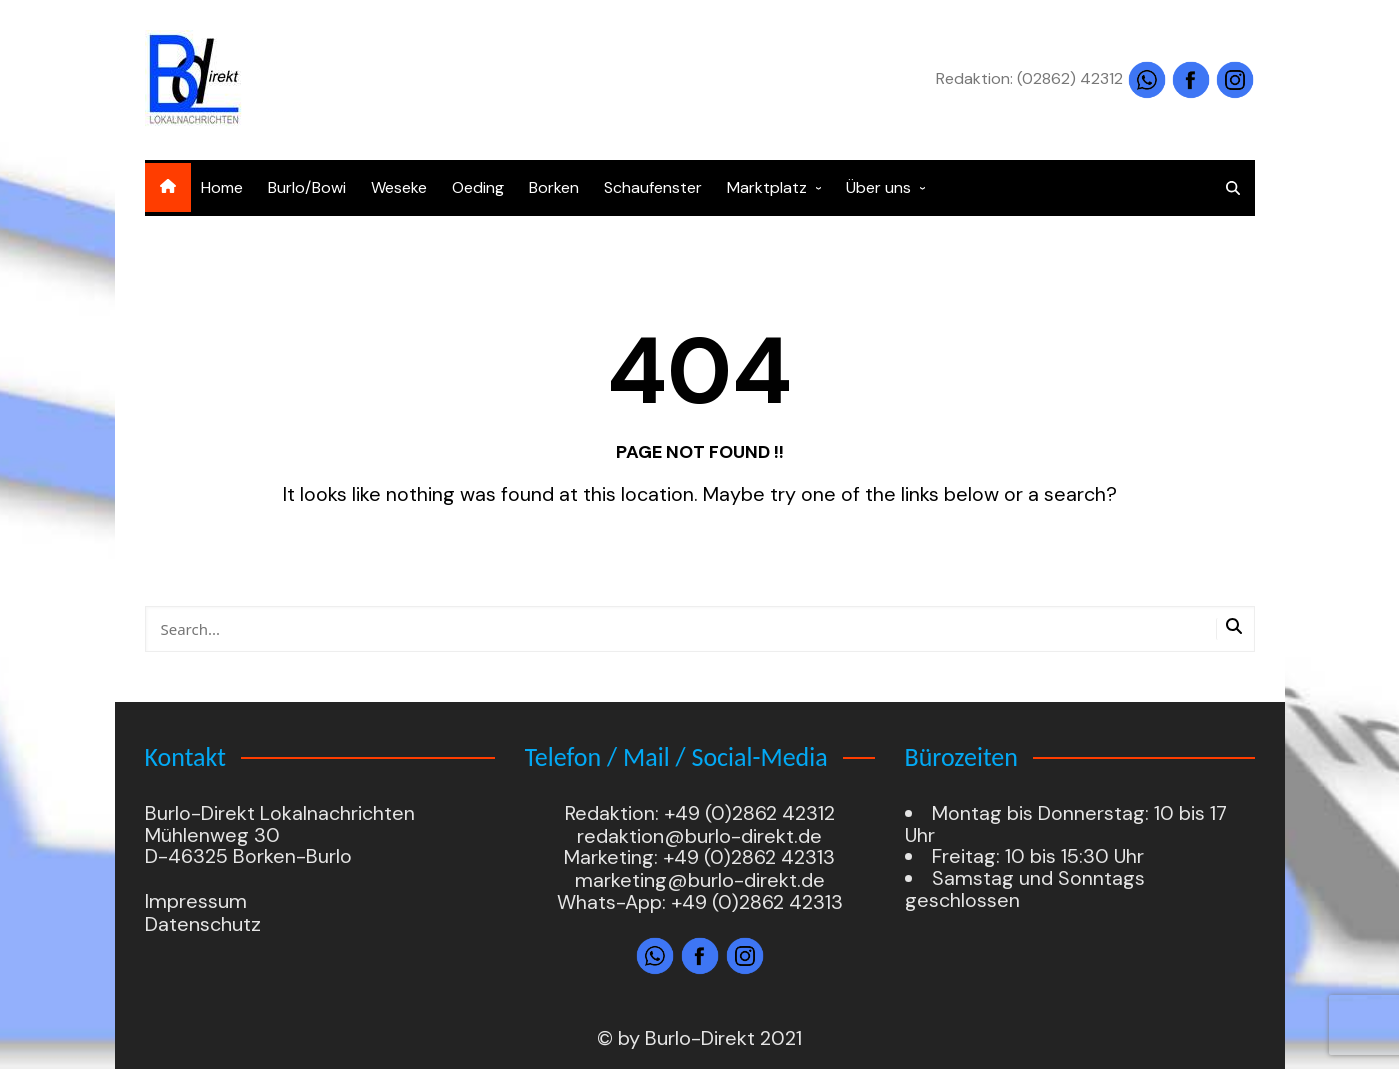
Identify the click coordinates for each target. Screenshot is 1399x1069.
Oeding (478, 187)
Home (222, 187)
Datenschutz (203, 924)
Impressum (196, 902)
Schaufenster (653, 187)
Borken (554, 187)
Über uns (878, 187)
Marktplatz (767, 187)
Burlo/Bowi (307, 187)
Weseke (399, 187)
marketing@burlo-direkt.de (700, 880)
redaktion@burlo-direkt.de (699, 836)
